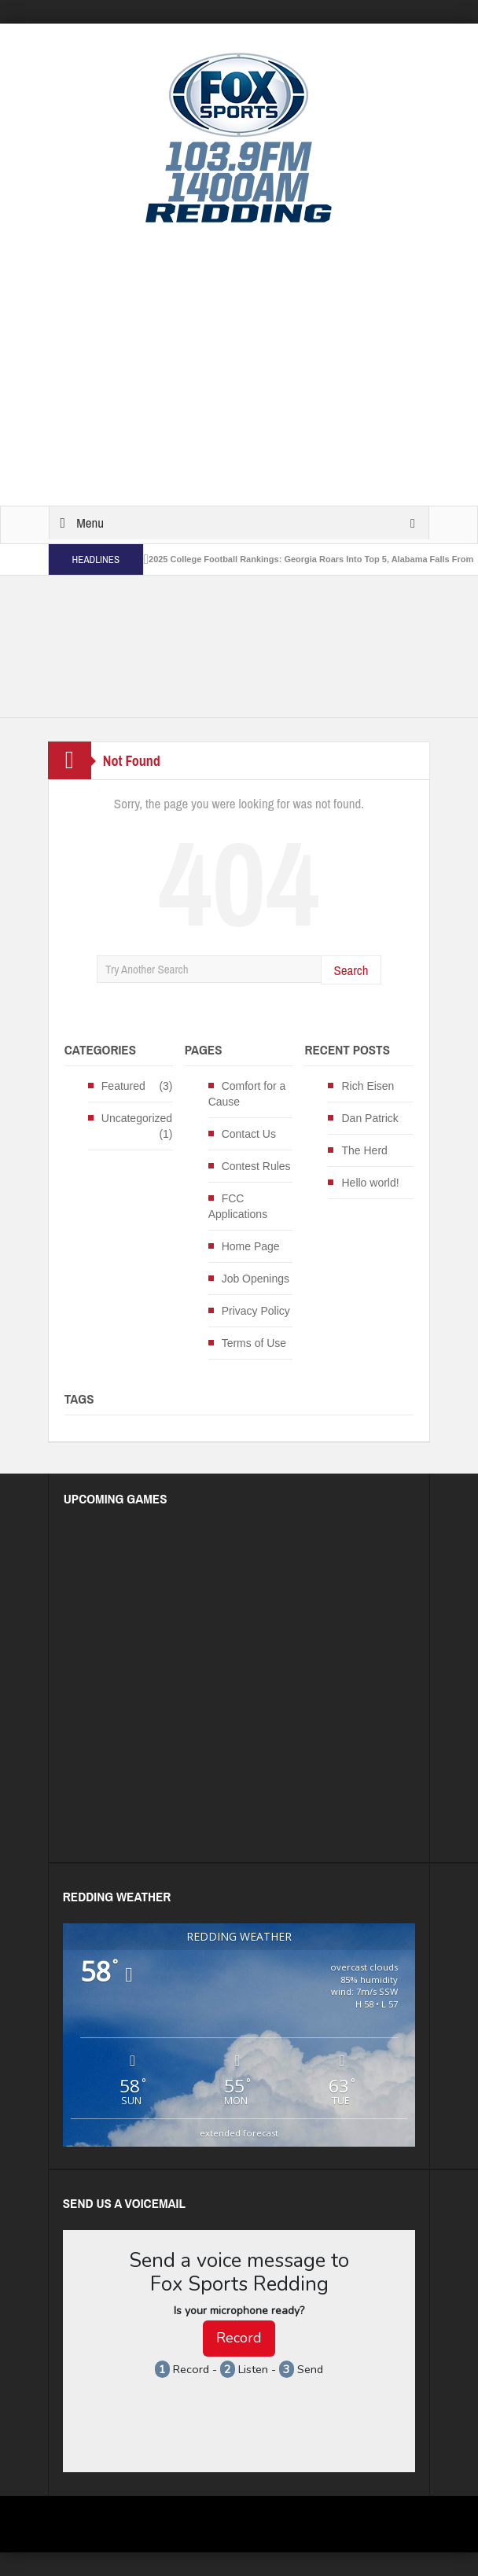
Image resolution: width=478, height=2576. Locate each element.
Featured (123, 1086)
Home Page (251, 1246)
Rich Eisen (367, 1086)
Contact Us (249, 1134)
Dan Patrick (369, 1118)
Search (350, 970)
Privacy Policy (256, 1311)
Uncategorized (136, 1118)
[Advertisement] (263, 366)
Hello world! (370, 1182)
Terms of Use (254, 1343)
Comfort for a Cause (247, 1094)
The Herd (364, 1150)
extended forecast (239, 2133)
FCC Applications (238, 1206)
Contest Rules (256, 1166)
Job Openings (255, 1278)
